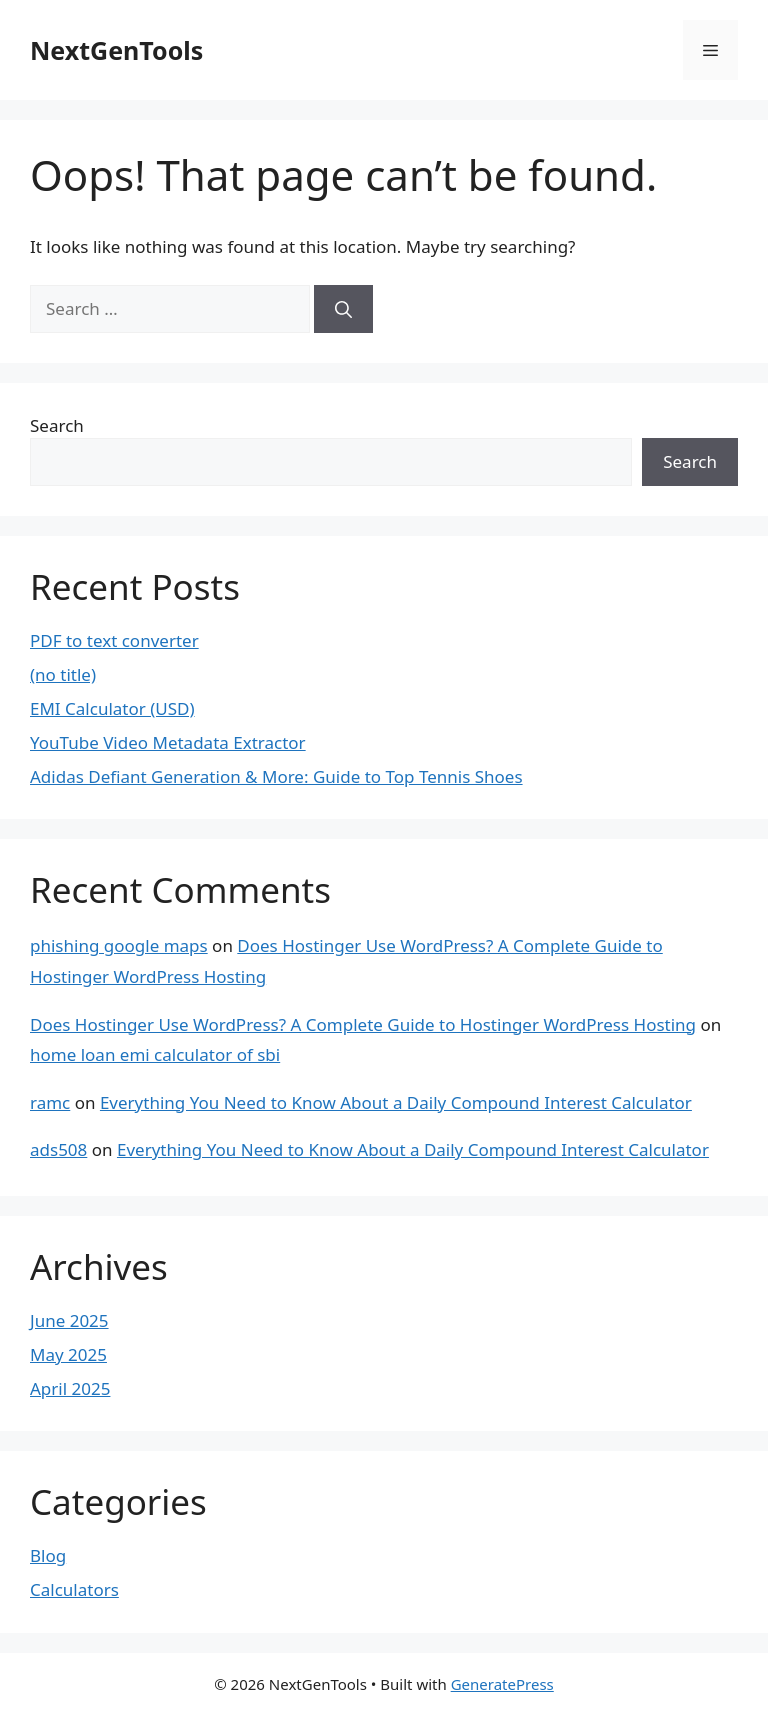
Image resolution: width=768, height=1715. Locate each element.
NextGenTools (116, 50)
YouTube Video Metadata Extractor (168, 742)
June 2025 (69, 1320)
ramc (50, 1102)
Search (57, 425)
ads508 (58, 1149)
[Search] (343, 309)
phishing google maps (119, 945)
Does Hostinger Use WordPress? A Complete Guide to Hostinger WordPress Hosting (363, 1024)
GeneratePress (502, 1684)
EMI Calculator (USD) (112, 708)
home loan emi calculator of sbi (155, 1054)
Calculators (74, 1589)
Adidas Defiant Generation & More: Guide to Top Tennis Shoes (276, 776)
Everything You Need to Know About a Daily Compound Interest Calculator (396, 1102)
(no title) (63, 674)
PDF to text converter (114, 640)
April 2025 (70, 1388)
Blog (48, 1555)
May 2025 (68, 1354)
